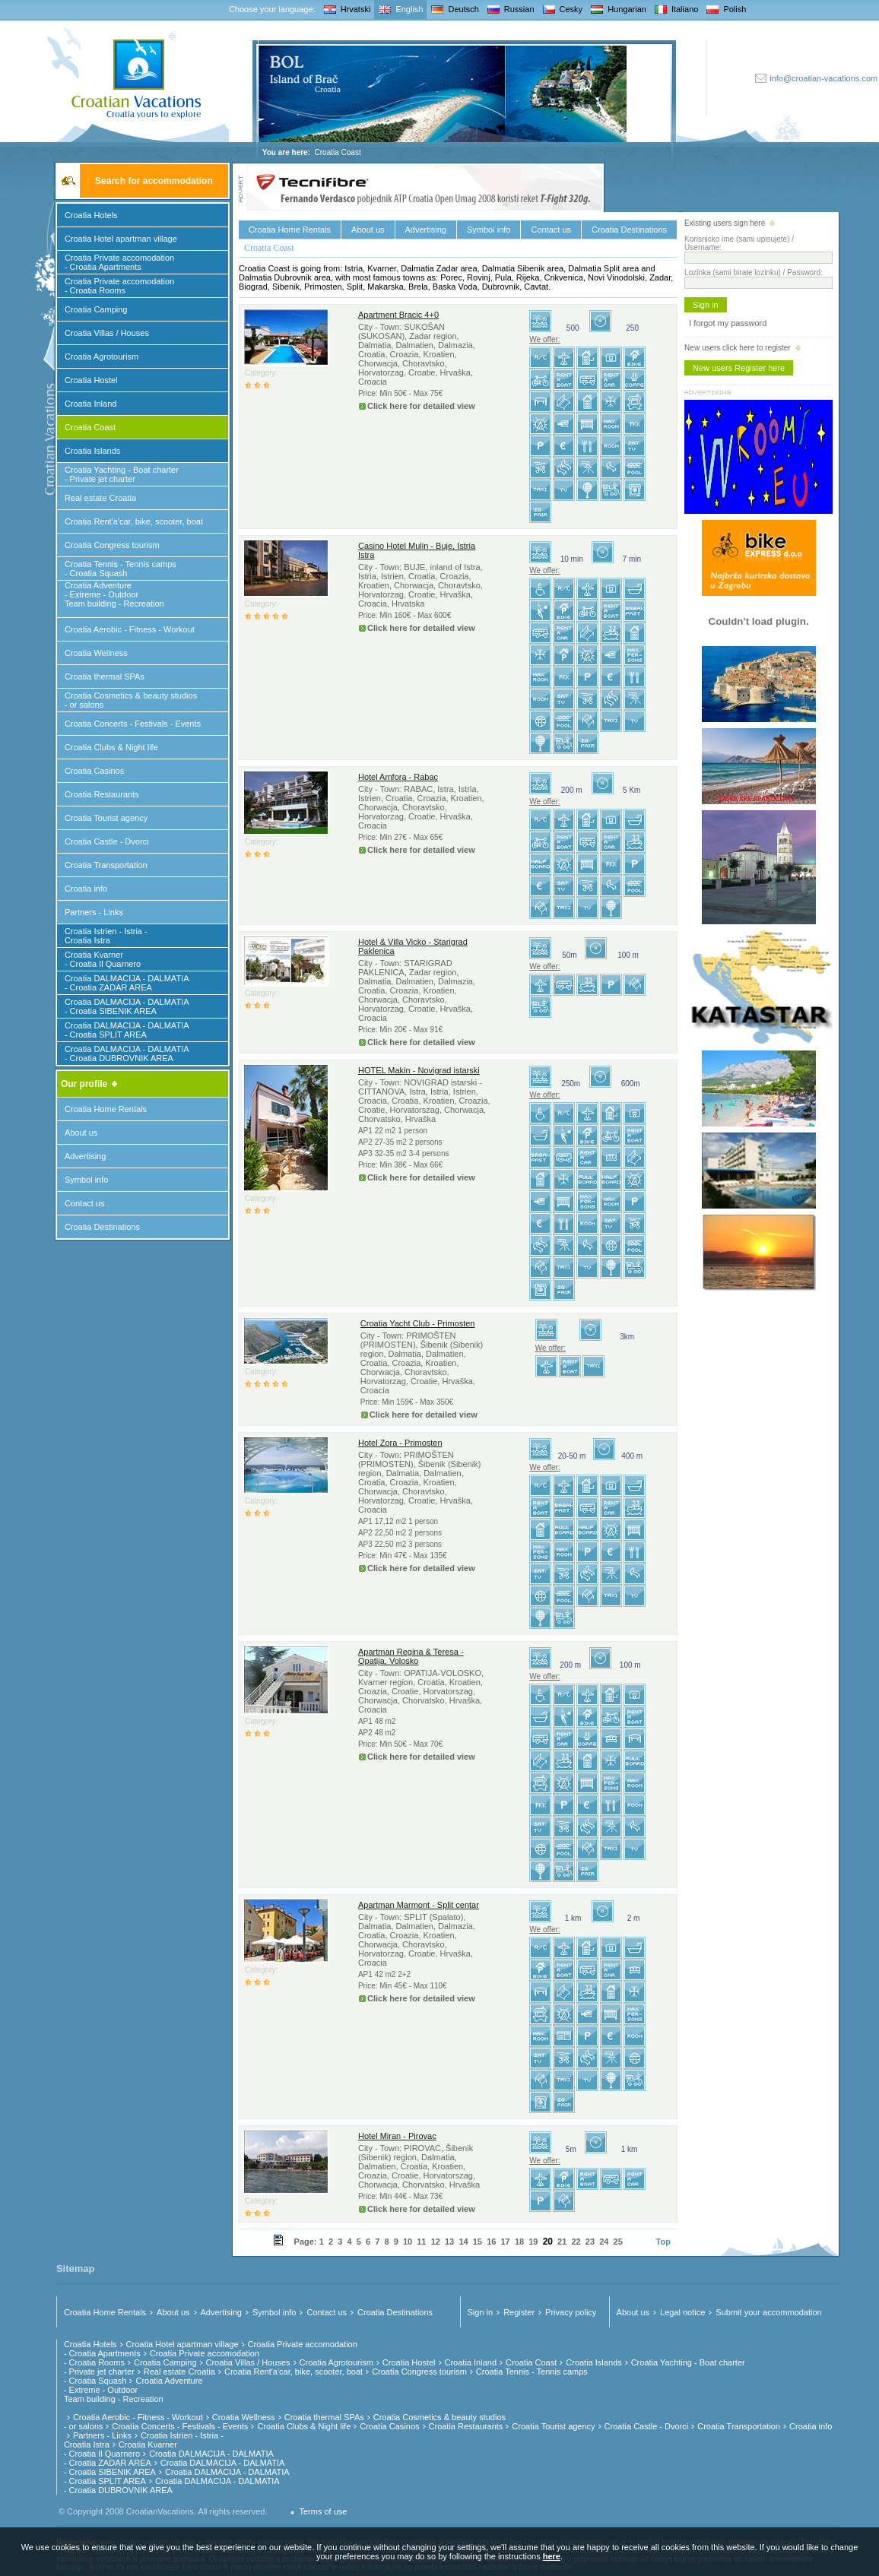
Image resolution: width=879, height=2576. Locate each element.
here (551, 2556)
